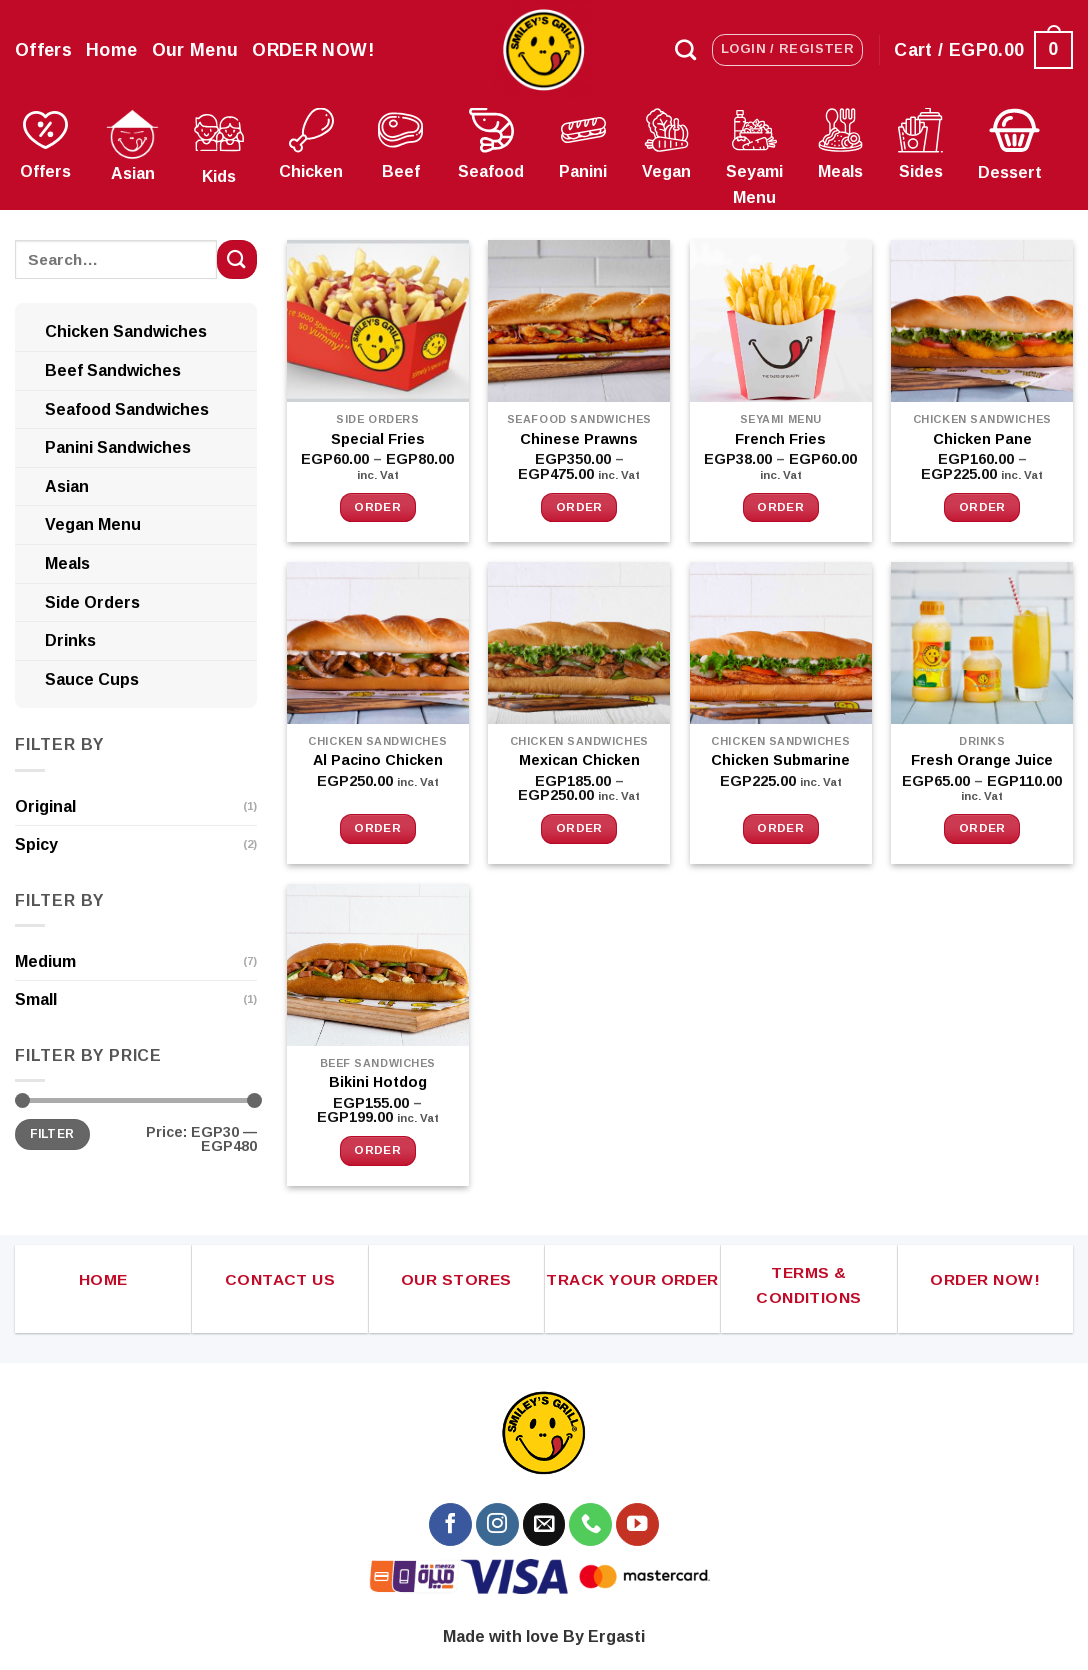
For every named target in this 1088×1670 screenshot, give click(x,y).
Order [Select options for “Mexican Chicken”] (579, 828)
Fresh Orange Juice (982, 760)
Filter (52, 1134)
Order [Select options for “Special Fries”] (377, 507)
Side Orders (92, 602)
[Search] (685, 49)
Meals (67, 563)
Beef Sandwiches (113, 370)
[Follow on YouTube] (637, 1524)
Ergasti (616, 1636)
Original (45, 806)
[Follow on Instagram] (497, 1524)
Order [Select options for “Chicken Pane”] (982, 507)
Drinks (70, 640)
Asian (67, 486)
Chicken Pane (982, 439)
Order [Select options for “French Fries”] (780, 507)
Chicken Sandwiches (126, 331)
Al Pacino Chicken (378, 760)
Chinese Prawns (579, 439)
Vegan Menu (93, 524)
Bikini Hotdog (378, 1082)
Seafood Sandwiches (127, 409)
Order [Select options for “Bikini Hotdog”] (377, 1150)
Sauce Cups (92, 679)
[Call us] (590, 1524)
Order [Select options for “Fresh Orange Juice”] (982, 828)
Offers (43, 50)
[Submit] (237, 259)
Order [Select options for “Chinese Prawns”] (579, 507)
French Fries (780, 439)
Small (36, 999)
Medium (45, 961)
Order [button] (377, 828)
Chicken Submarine (780, 760)
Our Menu (195, 50)
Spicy (36, 844)
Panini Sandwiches (118, 447)
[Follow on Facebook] (450, 1524)
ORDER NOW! (313, 50)
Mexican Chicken (579, 760)
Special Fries (378, 439)
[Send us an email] (544, 1524)
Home (111, 50)
